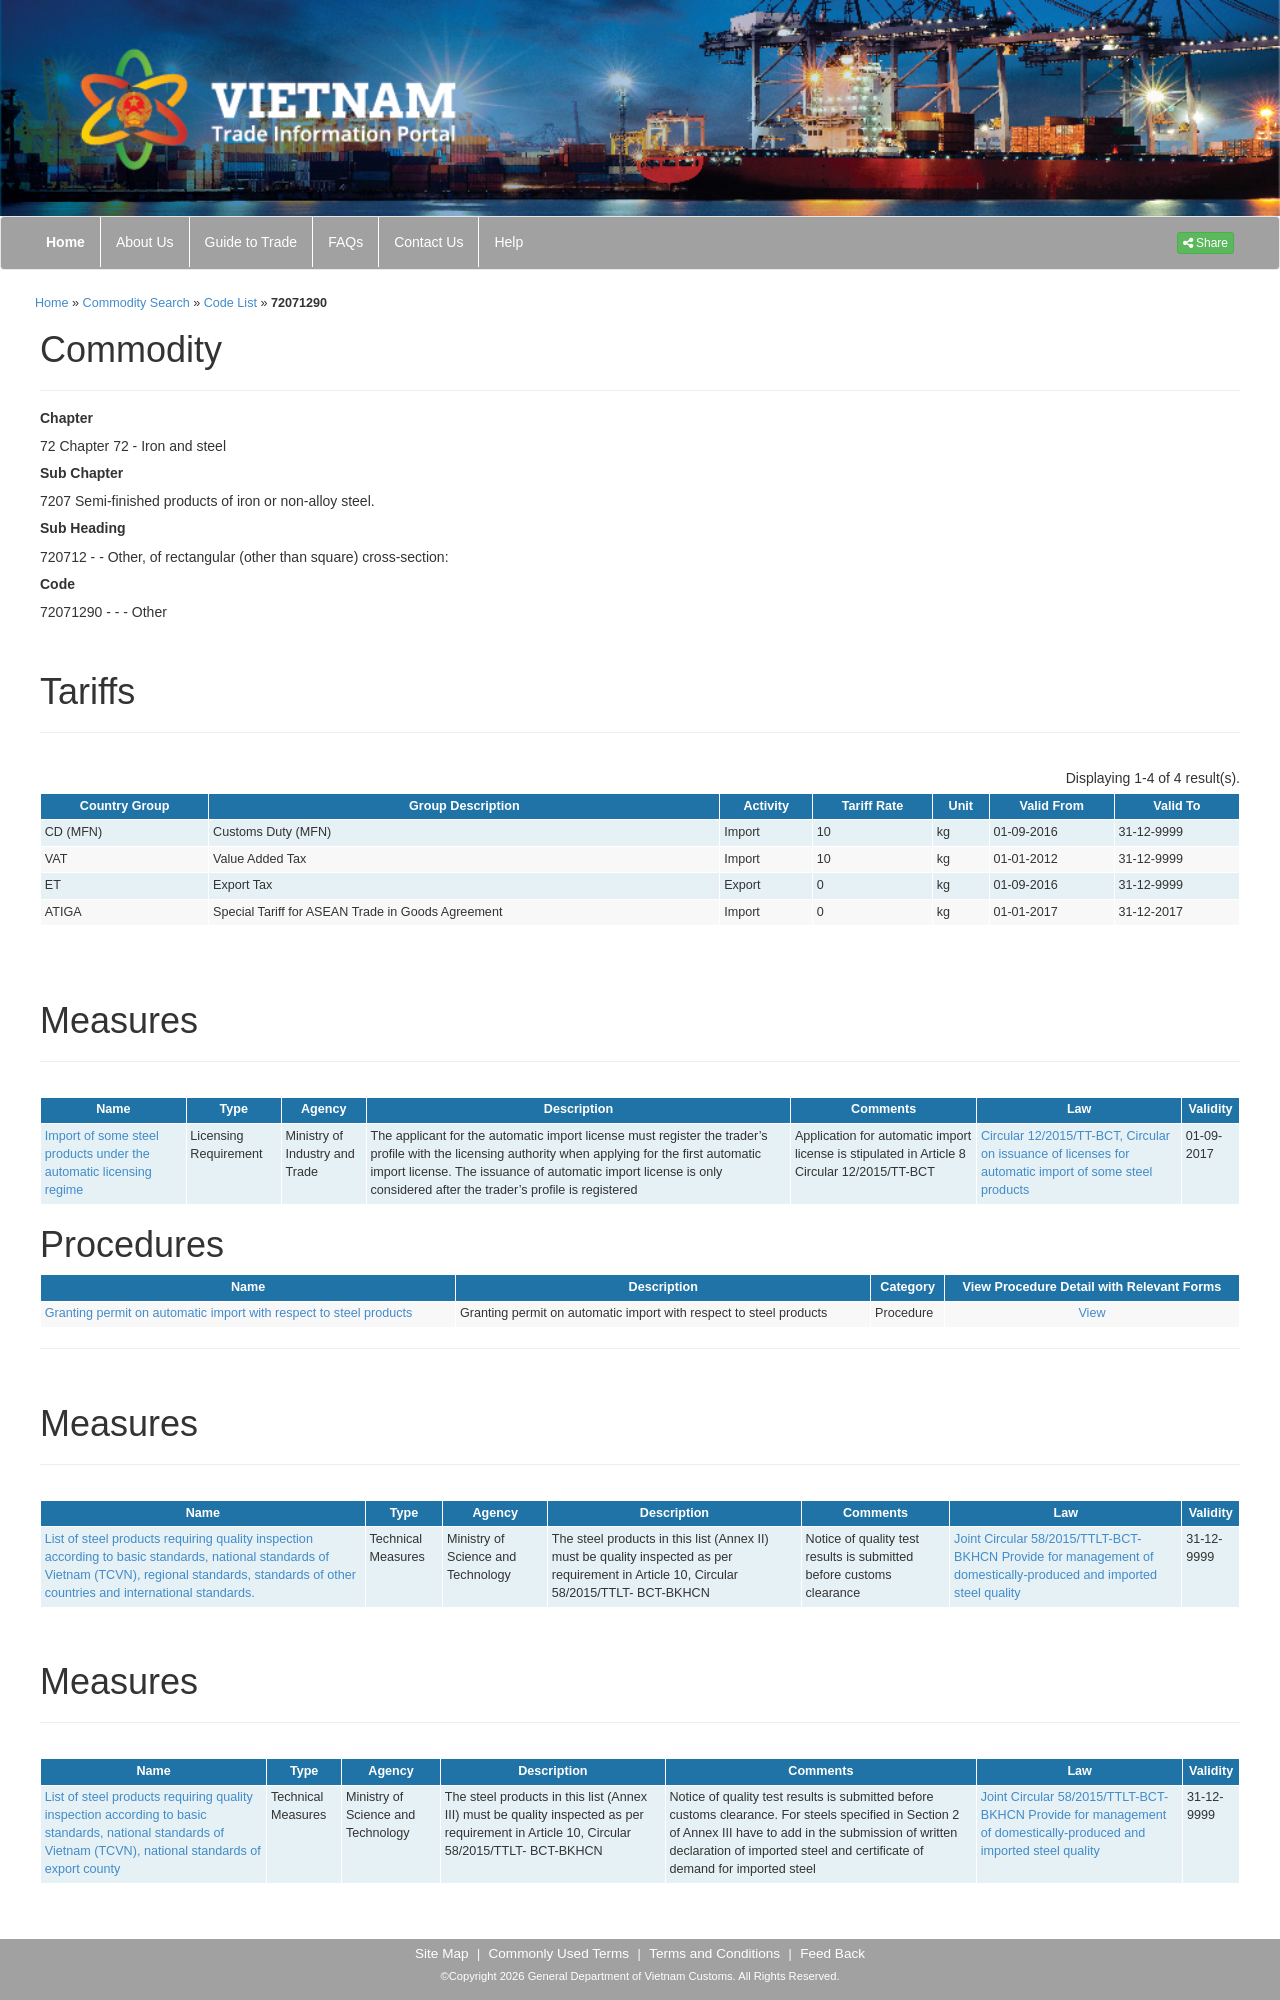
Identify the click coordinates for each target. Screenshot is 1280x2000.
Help (508, 242)
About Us (145, 242)
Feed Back (832, 1953)
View (1091, 1313)
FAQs (345, 242)
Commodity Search (136, 303)
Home (65, 242)
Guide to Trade (251, 242)
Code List (230, 303)
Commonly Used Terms (559, 1953)
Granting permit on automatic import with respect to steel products (228, 1313)
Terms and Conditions (714, 1953)
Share (1205, 243)
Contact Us (428, 242)
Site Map (441, 1953)
